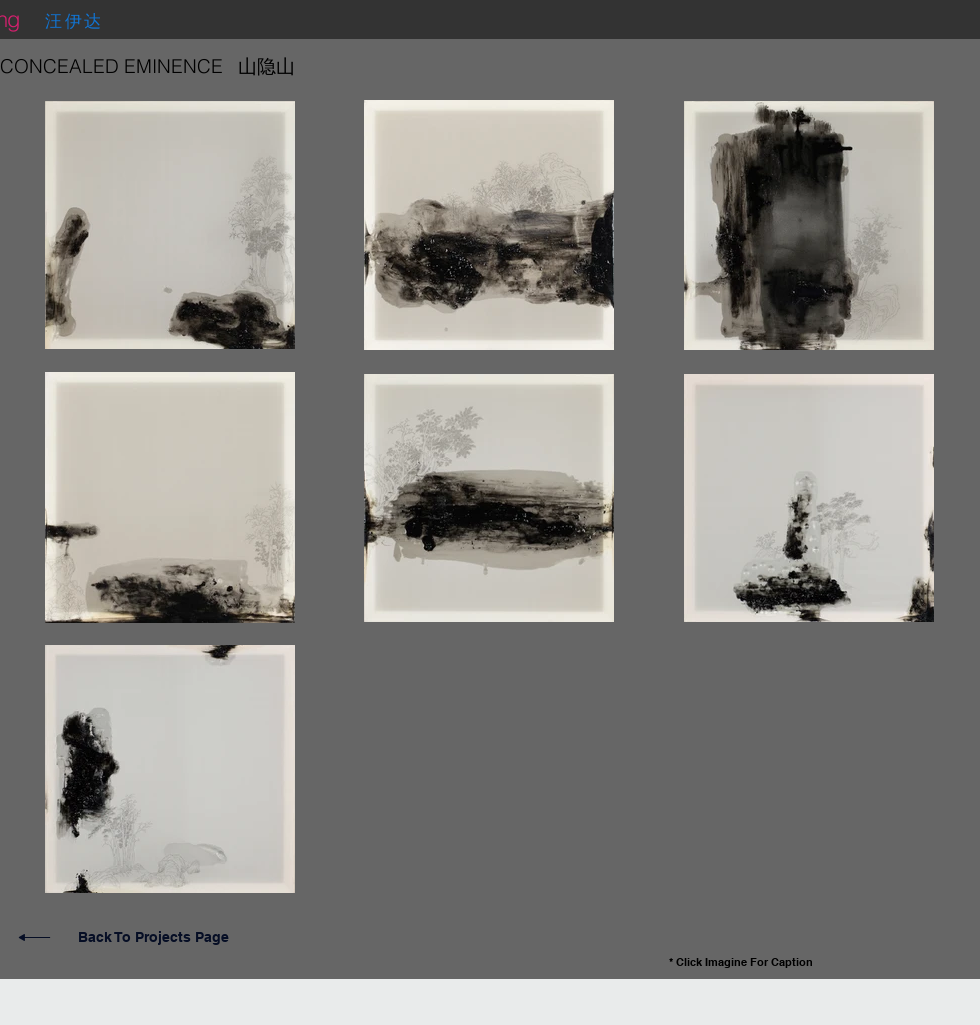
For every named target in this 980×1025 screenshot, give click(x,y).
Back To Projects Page (153, 937)
